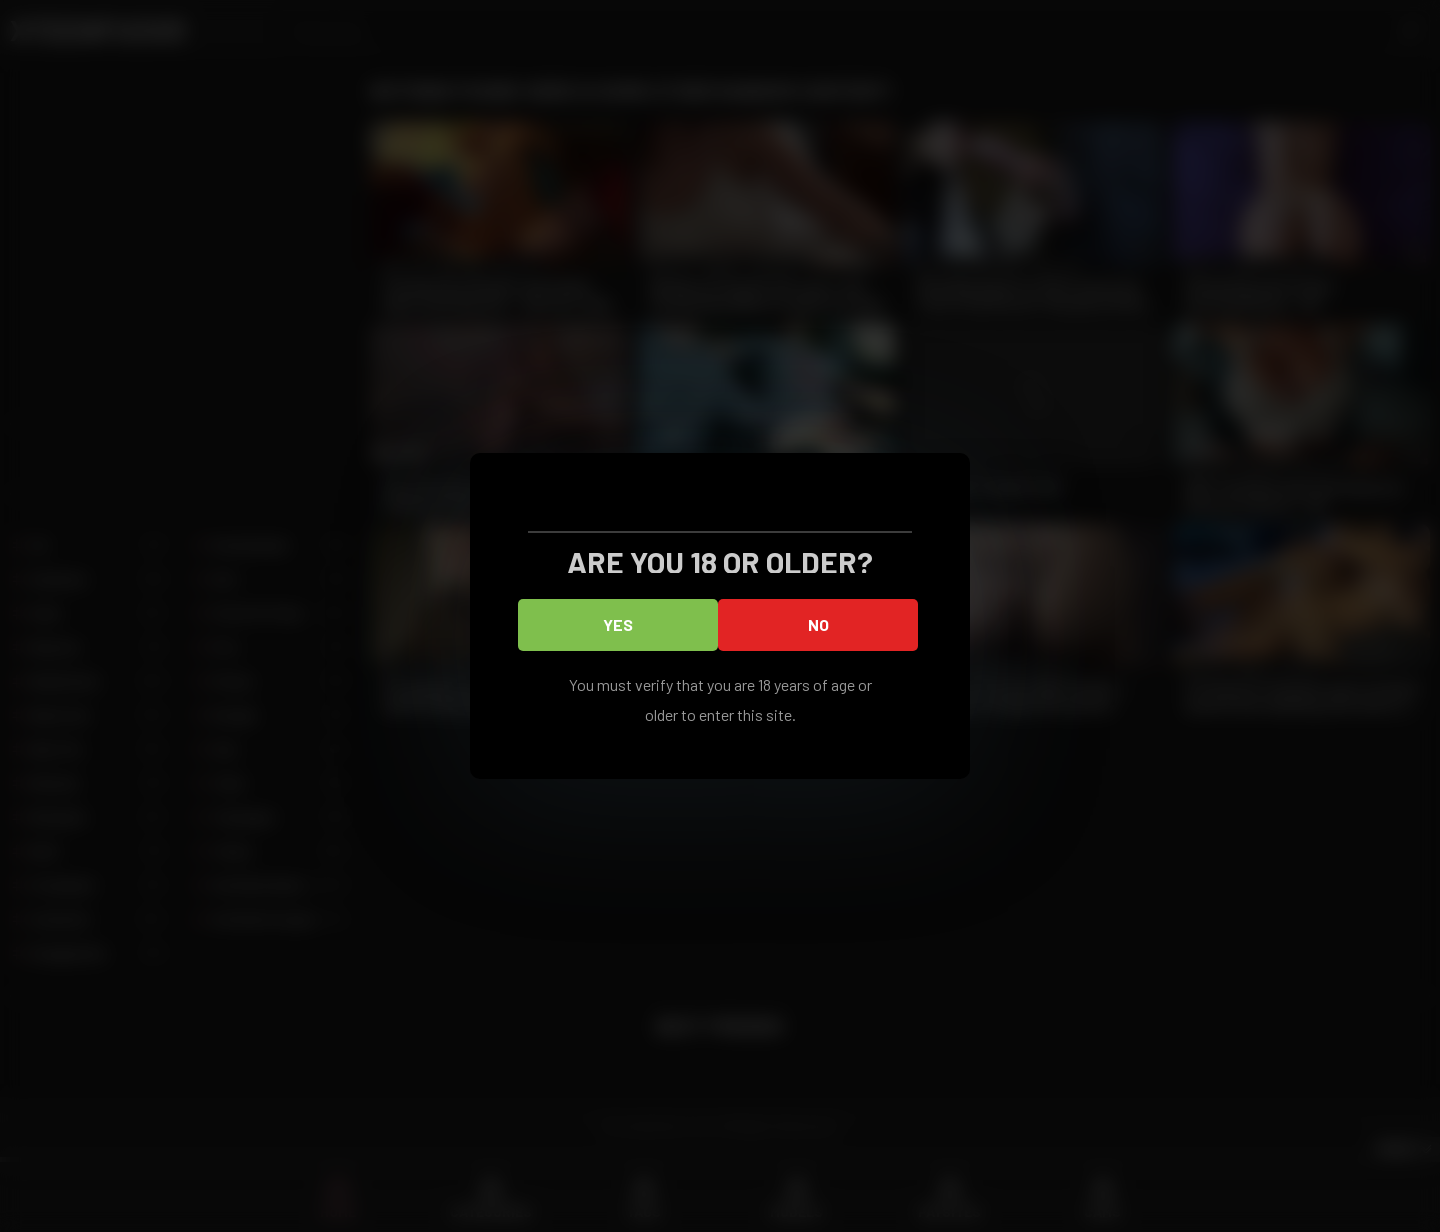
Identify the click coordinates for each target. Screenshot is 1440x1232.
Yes (618, 624)
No (818, 624)
